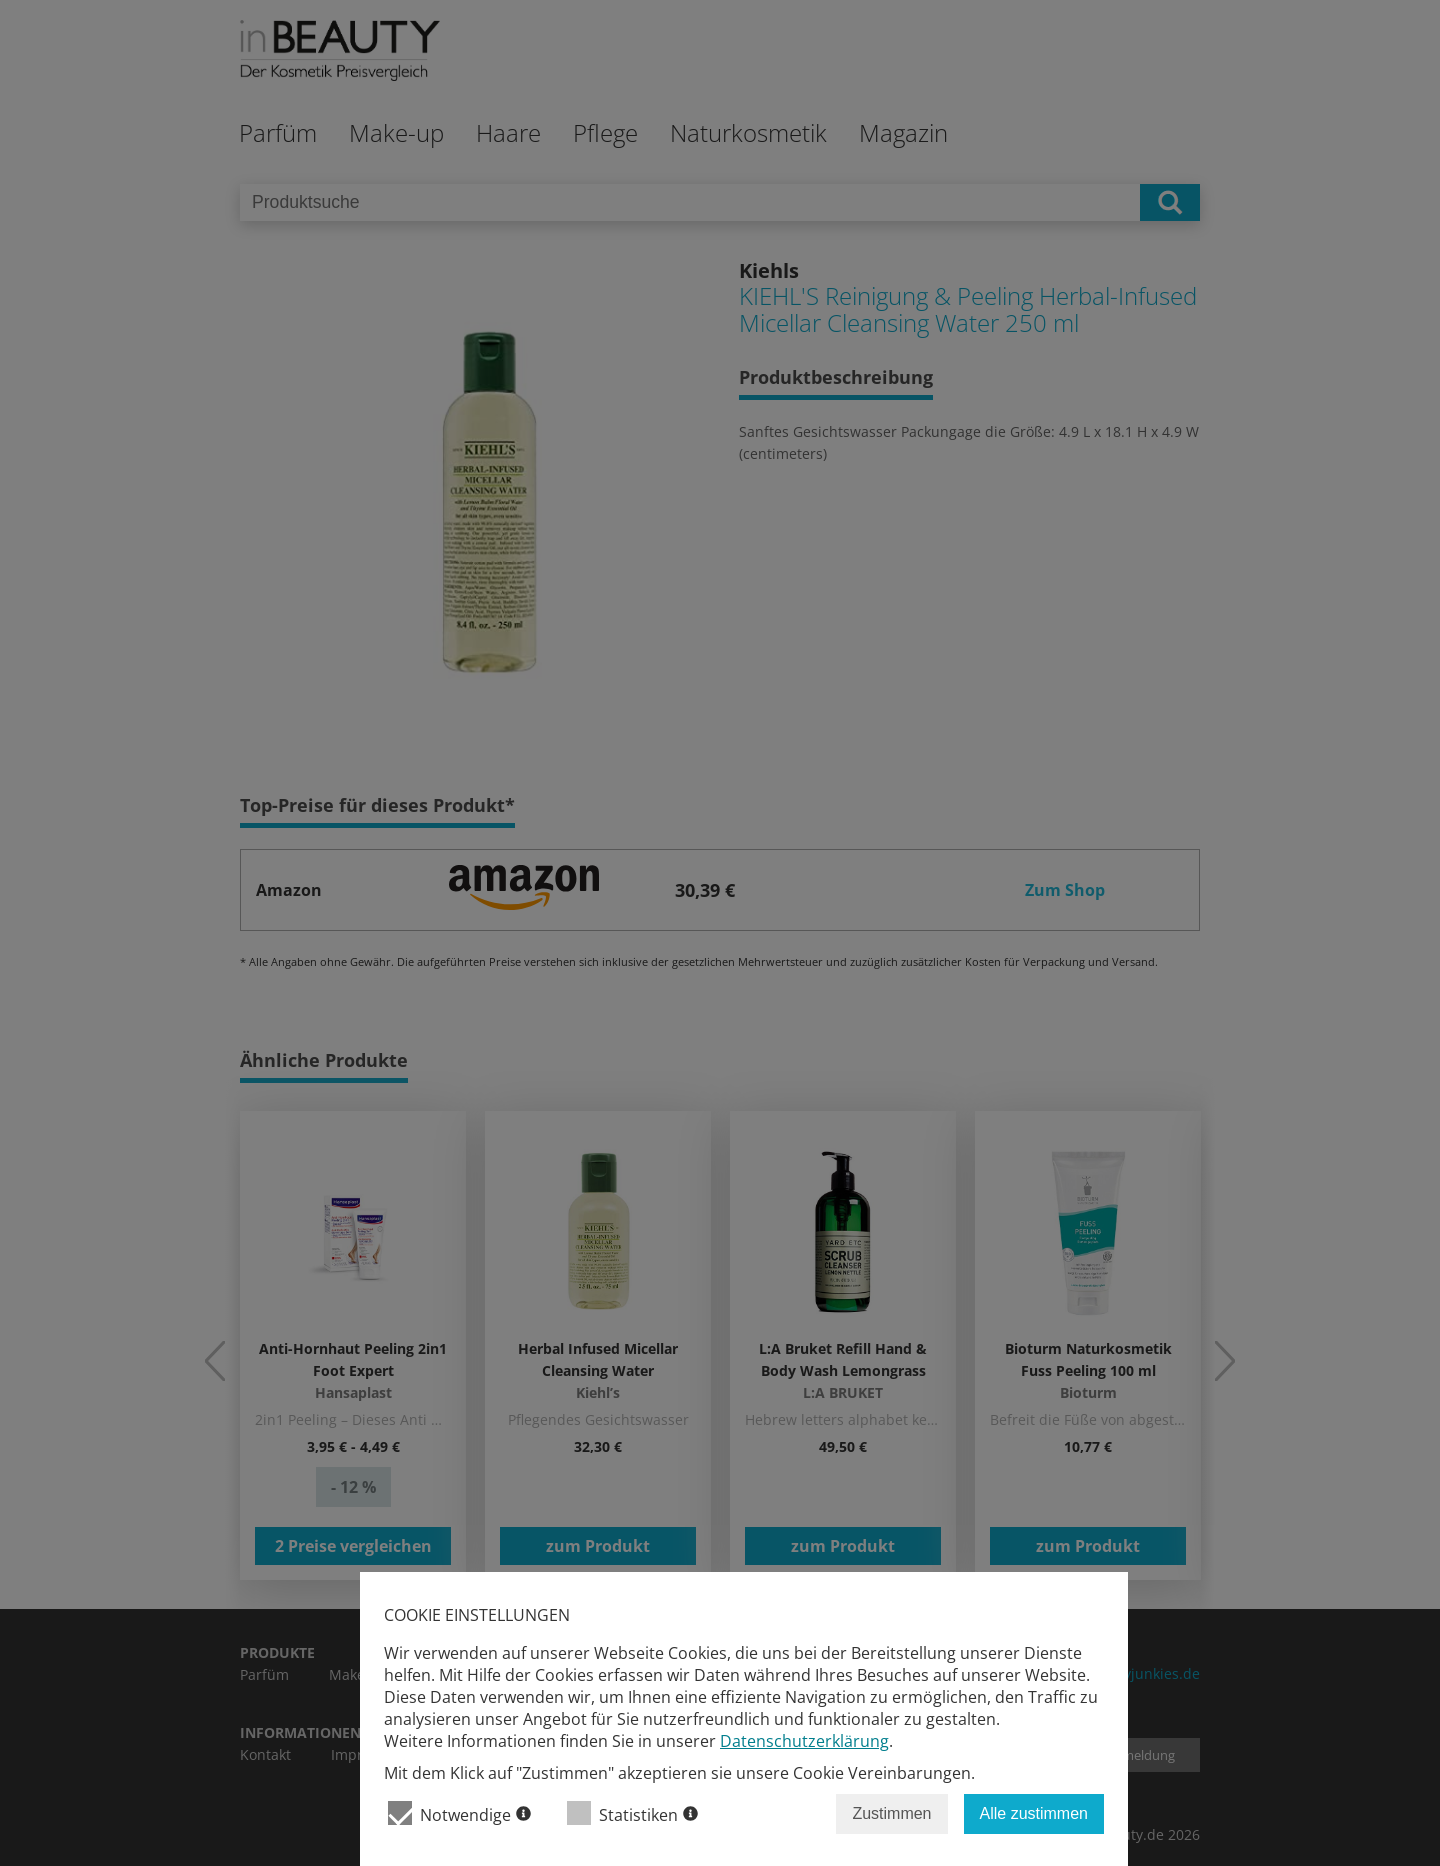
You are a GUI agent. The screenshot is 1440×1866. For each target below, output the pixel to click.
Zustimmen (891, 1813)
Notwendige (459, 1813)
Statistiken (632, 1813)
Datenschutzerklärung (804, 1741)
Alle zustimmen (1034, 1813)
